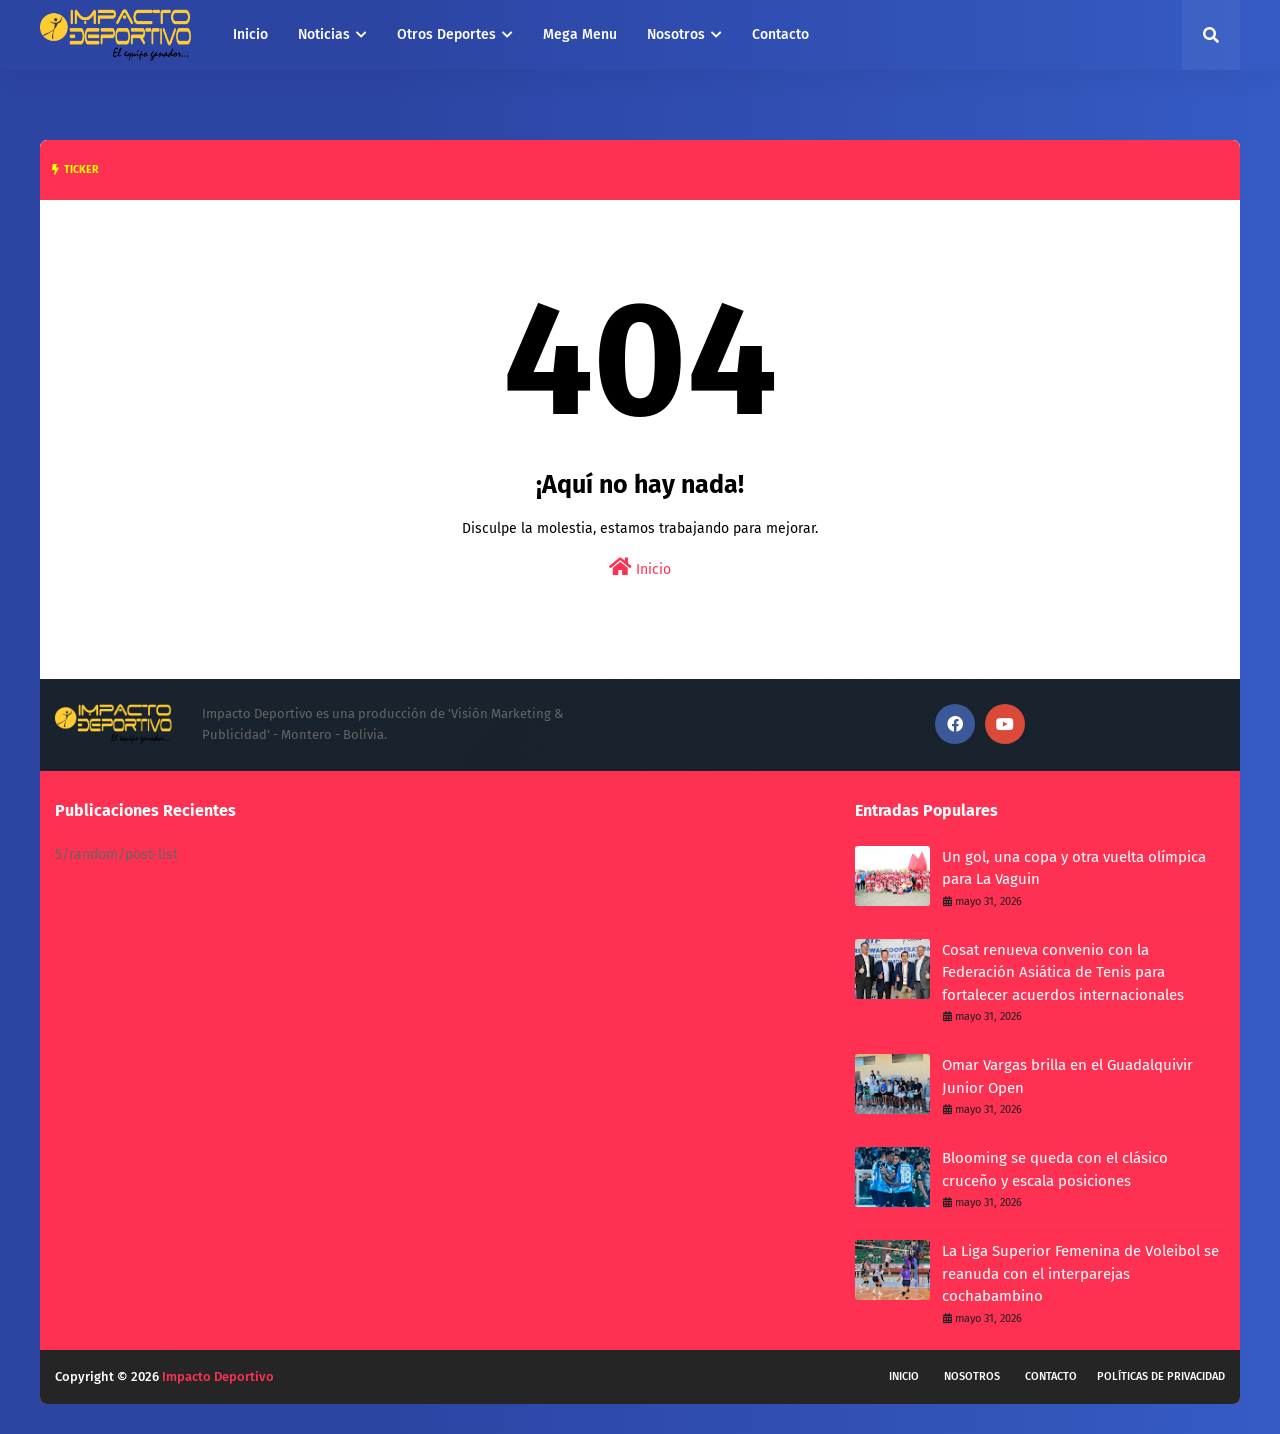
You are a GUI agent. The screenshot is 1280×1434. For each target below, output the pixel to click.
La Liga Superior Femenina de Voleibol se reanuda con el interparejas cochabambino (1080, 1273)
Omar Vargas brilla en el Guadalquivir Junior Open (1067, 1076)
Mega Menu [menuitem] (580, 34)
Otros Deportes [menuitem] (446, 34)
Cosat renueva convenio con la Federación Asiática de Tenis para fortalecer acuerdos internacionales (1063, 972)
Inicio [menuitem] (250, 34)
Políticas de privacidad (1161, 1376)
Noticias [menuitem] (324, 34)
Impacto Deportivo (218, 1376)
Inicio (640, 567)
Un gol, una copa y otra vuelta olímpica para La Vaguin (1074, 868)
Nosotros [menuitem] (676, 34)
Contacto (1051, 1376)
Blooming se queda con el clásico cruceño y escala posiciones (1055, 1169)
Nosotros (972, 1376)
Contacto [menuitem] (780, 34)
